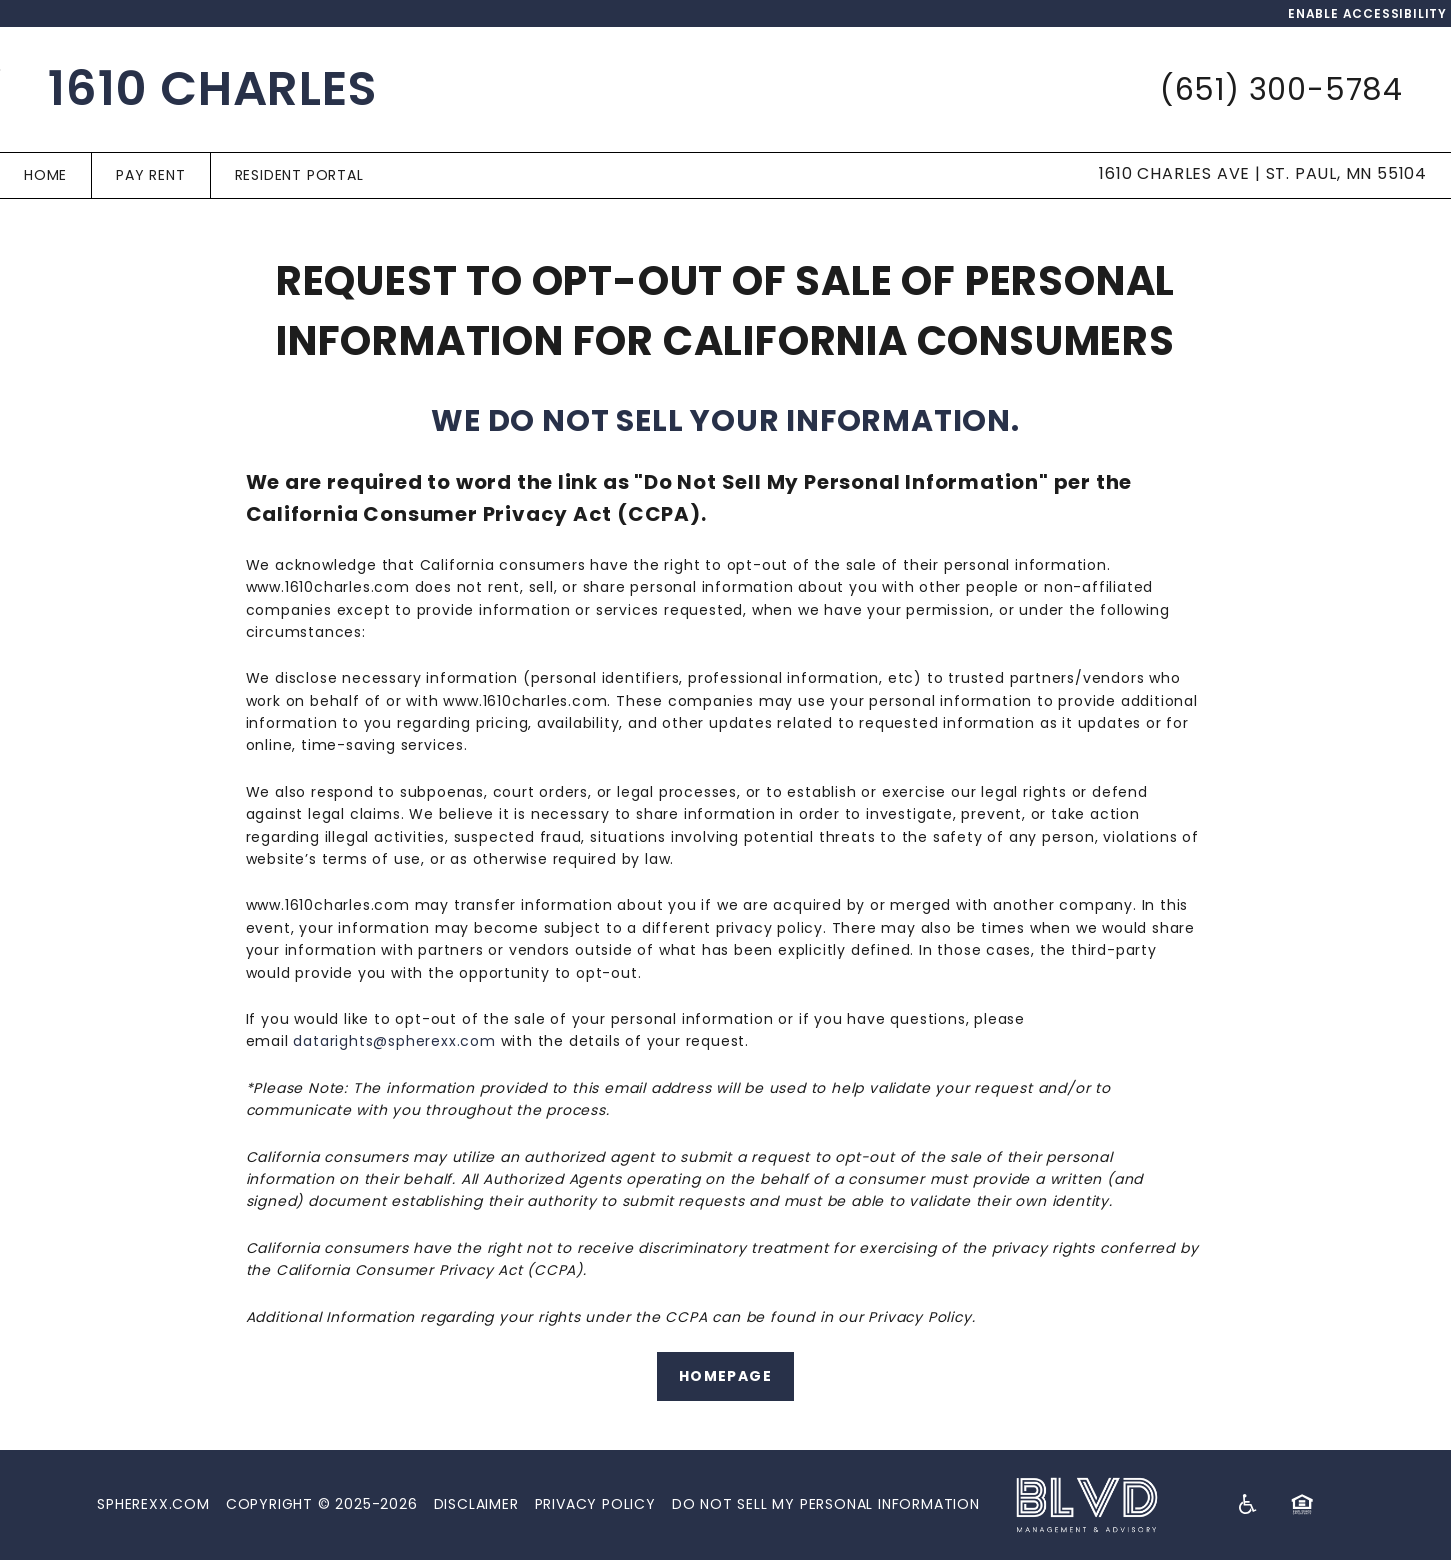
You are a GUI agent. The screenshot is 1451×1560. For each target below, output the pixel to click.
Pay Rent (150, 175)
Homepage (725, 1376)
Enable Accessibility (1367, 13)
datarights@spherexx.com (394, 1041)
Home (45, 175)
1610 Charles (213, 88)
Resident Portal (299, 175)
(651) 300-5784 (1281, 90)
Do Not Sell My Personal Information (826, 1504)
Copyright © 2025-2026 (322, 1504)
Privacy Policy (595, 1504)
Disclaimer (476, 1504)
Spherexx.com (153, 1504)
